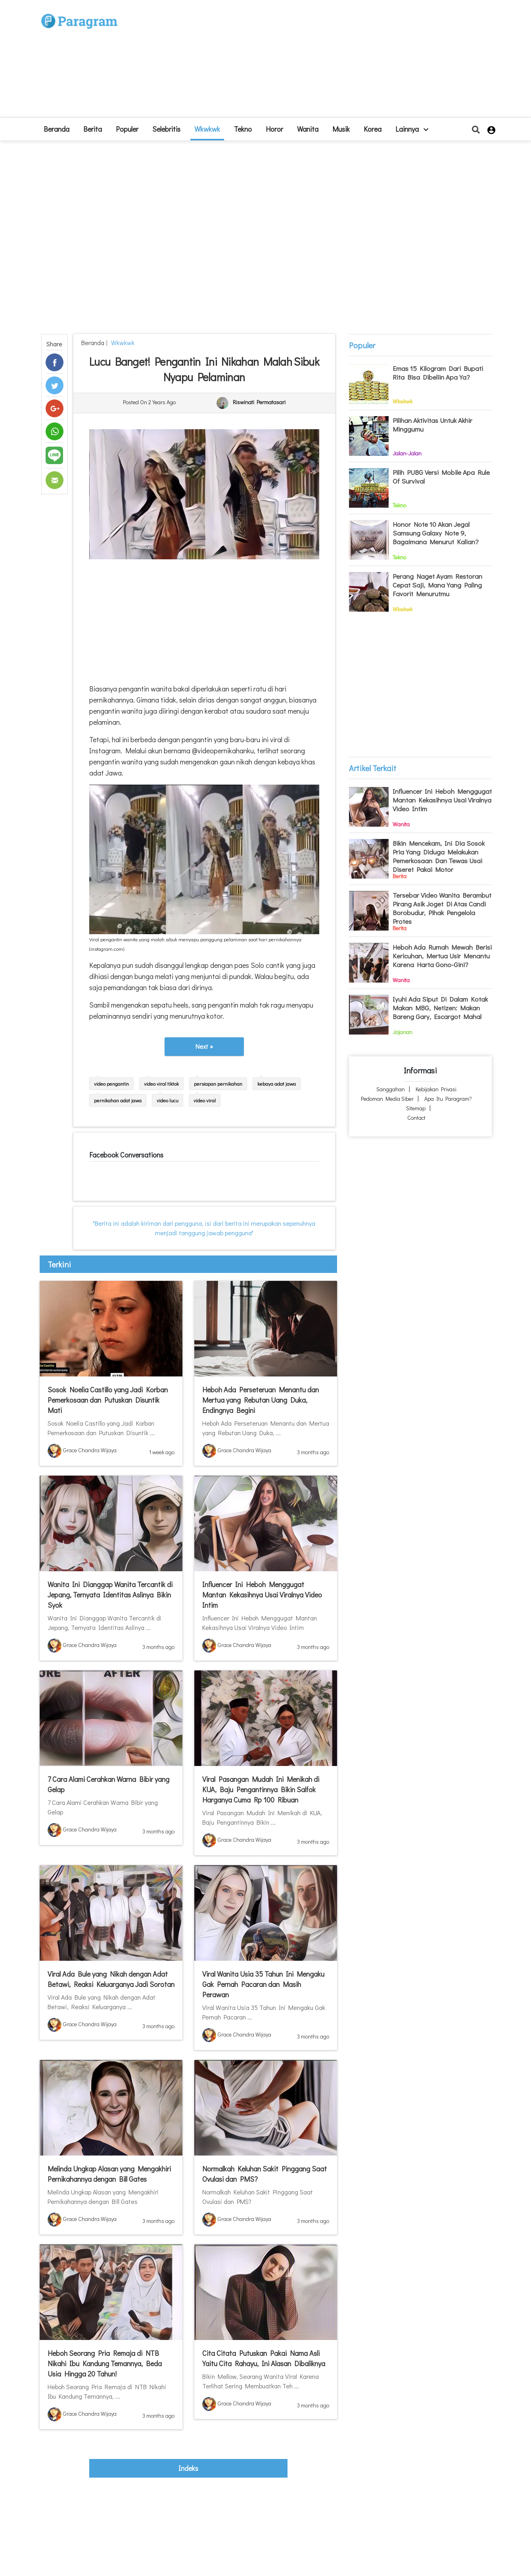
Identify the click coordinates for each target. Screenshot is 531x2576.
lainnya (411, 129)
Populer (127, 129)
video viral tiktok (161, 1083)
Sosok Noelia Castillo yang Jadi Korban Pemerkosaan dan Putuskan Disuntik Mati (108, 1400)
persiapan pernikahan (218, 1083)
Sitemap (416, 1108)
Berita (92, 129)
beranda (56, 129)
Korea (372, 129)
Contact (416, 1117)
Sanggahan (390, 1089)
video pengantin (111, 1083)
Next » (204, 1046)
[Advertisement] (323, 61)
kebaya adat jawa (276, 1083)
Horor (274, 129)
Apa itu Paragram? (448, 1098)
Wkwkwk (207, 129)
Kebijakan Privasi (436, 1089)
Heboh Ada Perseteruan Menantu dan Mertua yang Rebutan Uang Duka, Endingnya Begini (260, 1400)
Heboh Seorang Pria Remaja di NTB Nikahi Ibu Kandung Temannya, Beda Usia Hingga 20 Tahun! (105, 2363)
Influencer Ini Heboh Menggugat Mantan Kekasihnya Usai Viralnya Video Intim (262, 1595)
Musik (341, 129)
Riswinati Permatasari (259, 402)
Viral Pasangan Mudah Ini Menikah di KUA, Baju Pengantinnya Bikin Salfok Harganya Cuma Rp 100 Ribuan (260, 1789)
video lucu (167, 1100)
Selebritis (166, 129)
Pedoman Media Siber (387, 1098)
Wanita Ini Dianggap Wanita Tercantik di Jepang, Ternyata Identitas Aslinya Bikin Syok (110, 1595)
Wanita (307, 129)
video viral (205, 1100)
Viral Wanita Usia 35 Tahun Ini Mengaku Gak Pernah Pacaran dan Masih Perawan (263, 1984)
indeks (188, 2468)
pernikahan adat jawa (118, 1100)
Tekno (243, 129)
